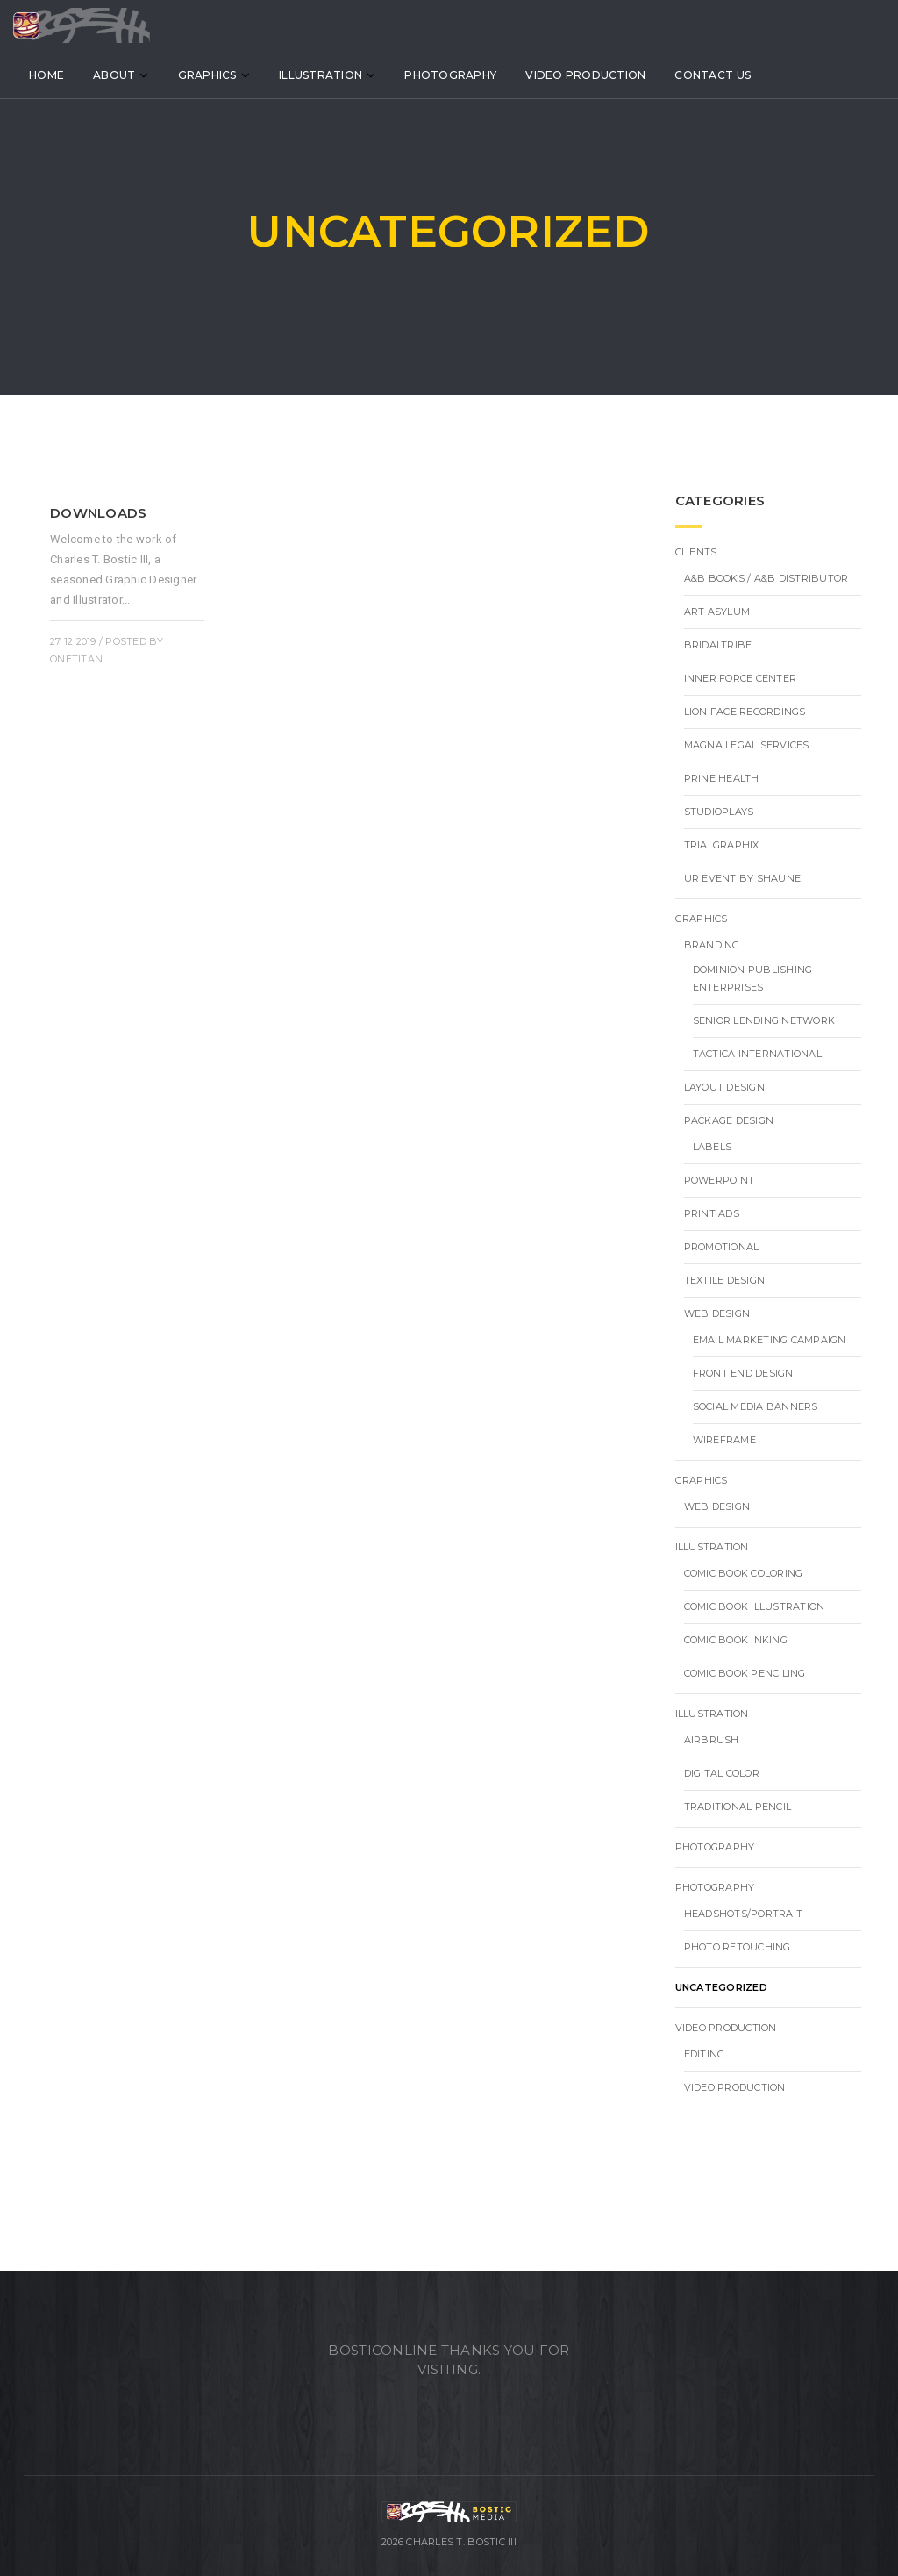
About (138, 77)
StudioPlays (719, 811)
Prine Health (721, 778)
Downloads (98, 512)
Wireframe (724, 1440)
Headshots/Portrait (743, 1913)
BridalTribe (718, 645)
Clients (696, 552)
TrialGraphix (721, 845)
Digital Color (721, 1773)
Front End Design (743, 1373)
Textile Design (725, 1280)
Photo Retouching (737, 1947)
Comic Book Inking (736, 1640)
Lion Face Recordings (745, 711)
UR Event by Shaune (743, 878)
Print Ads (711, 1213)
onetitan (76, 659)
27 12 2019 (73, 641)
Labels (712, 1147)
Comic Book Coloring (743, 1573)
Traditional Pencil (738, 1806)
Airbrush (711, 1740)
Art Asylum (717, 611)
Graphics (231, 77)
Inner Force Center (740, 678)
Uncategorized (721, 1987)
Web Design (717, 1313)
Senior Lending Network (764, 1020)
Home (70, 77)
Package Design (729, 1120)
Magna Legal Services (746, 745)
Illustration (344, 77)
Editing (704, 2054)
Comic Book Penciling (745, 1673)
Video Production (609, 77)
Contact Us (736, 77)
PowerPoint (719, 1180)
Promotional (721, 1247)
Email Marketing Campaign (769, 1340)
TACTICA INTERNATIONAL (757, 1054)
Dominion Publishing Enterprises (753, 978)
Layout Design (724, 1087)
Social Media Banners (755, 1406)
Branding (712, 945)
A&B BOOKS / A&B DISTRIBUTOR (766, 578)
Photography (474, 77)
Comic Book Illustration (754, 1606)
